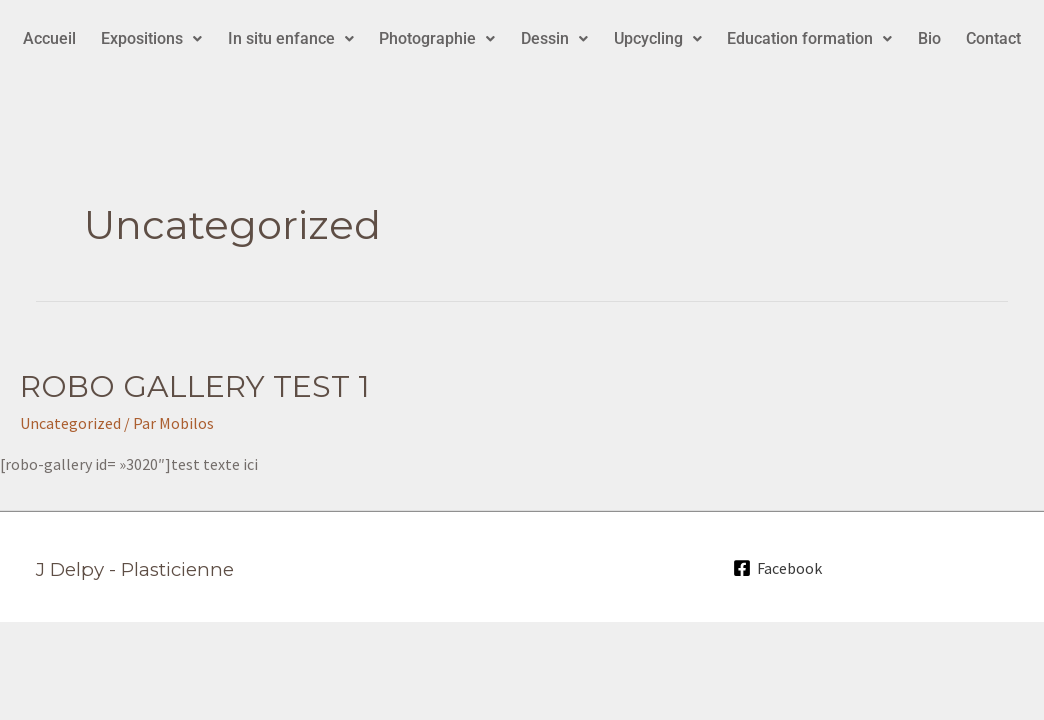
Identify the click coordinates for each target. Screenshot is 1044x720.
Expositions (151, 38)
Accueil (49, 38)
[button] (152, 39)
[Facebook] (778, 568)
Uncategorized (70, 423)
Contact (993, 38)
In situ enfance (291, 38)
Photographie (437, 38)
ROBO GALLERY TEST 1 (195, 386)
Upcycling (658, 38)
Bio (929, 38)
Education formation (809, 38)
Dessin (554, 38)
